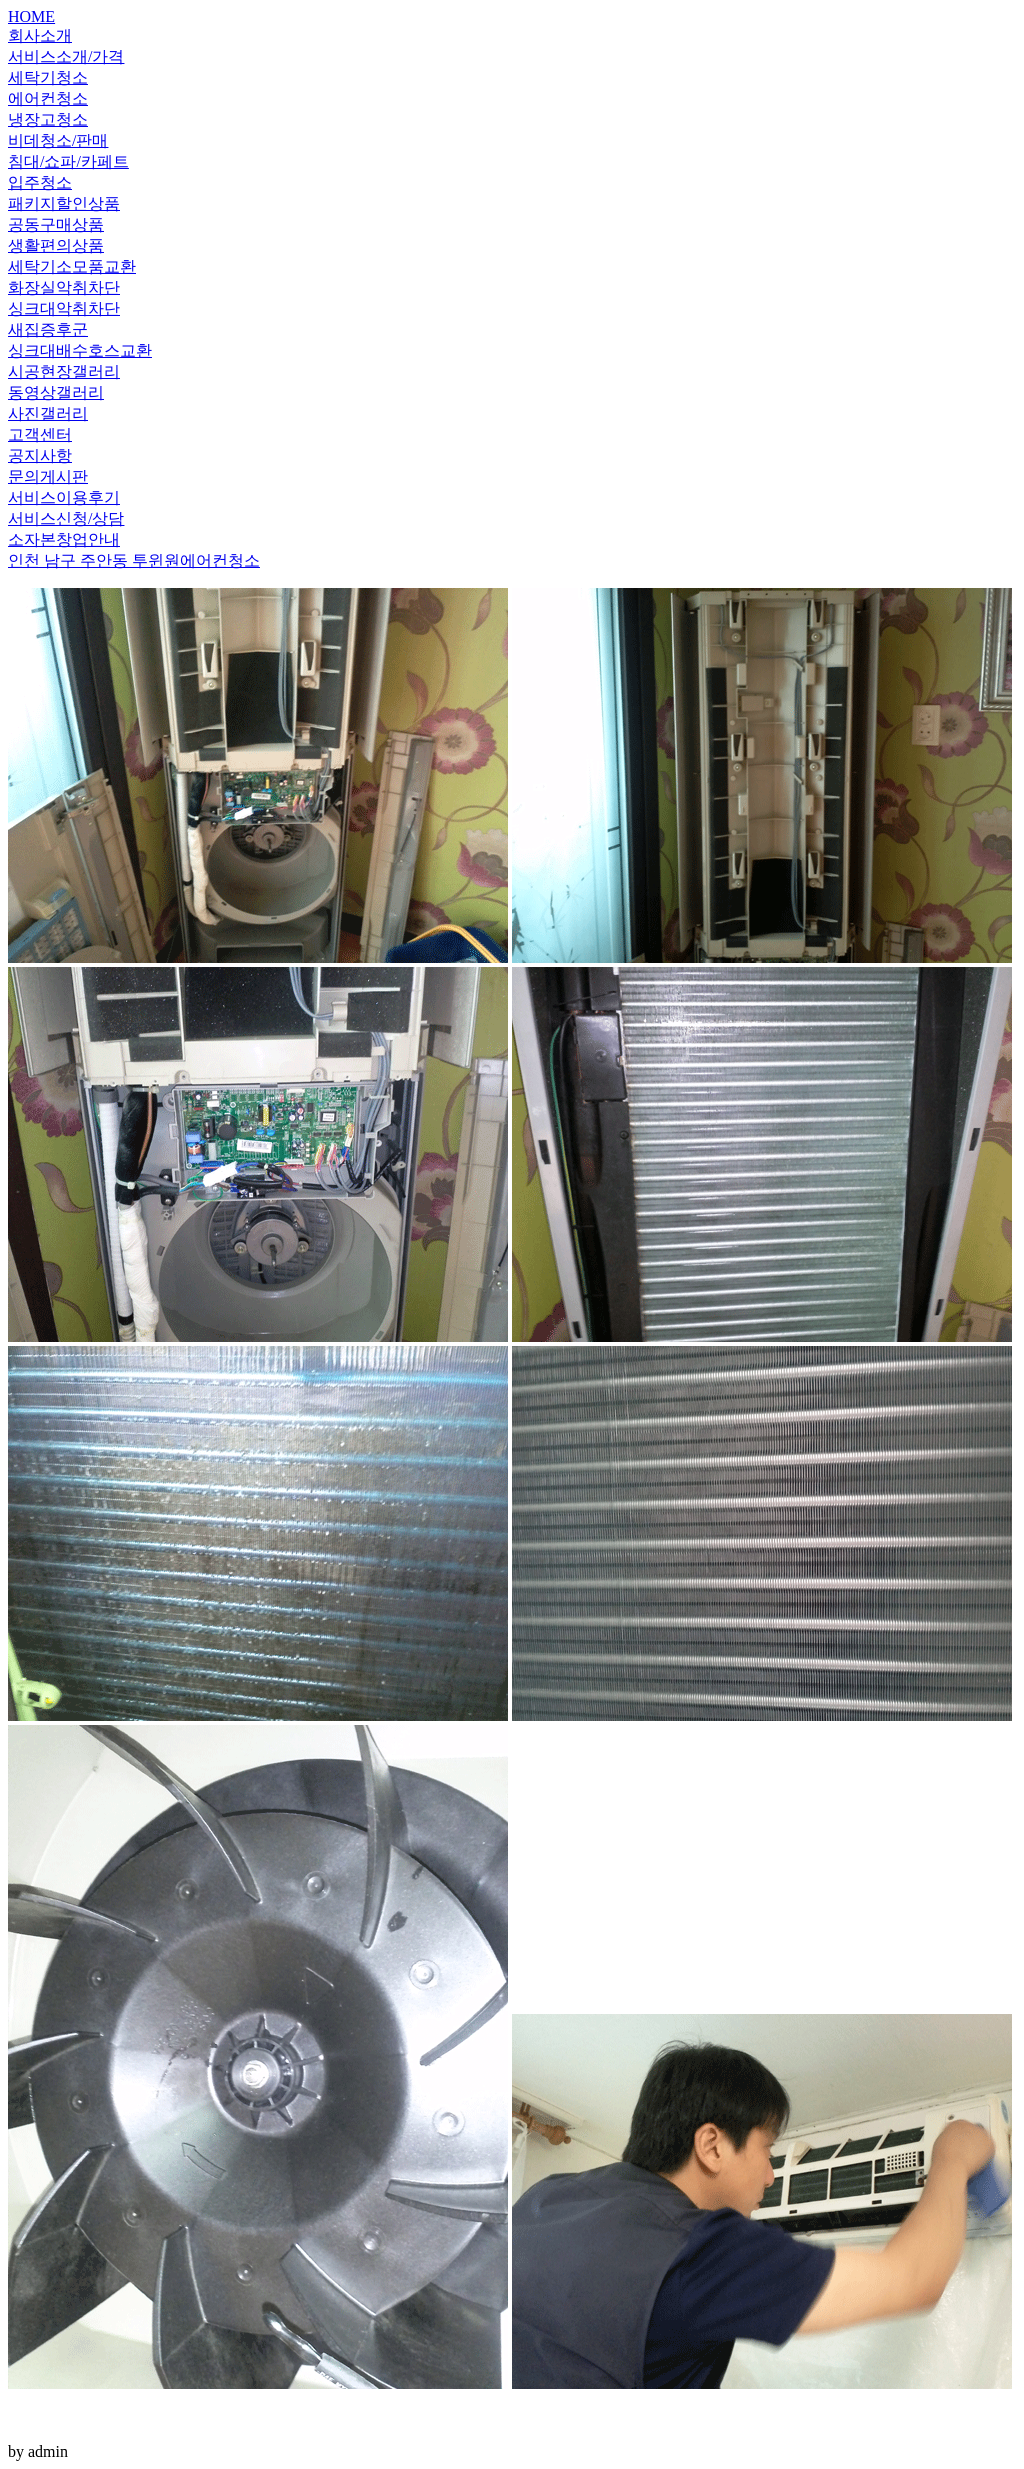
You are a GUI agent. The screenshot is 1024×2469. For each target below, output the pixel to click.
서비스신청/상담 (66, 518)
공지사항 (40, 455)
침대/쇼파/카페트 (68, 161)
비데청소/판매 (58, 140)
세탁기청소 (48, 77)
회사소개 (40, 35)
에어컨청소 (48, 98)
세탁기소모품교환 (72, 266)
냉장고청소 (48, 119)
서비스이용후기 (64, 497)
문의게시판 (48, 476)
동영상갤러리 (56, 392)
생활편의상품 (56, 245)
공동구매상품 (56, 224)
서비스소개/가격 (66, 56)
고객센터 (40, 434)
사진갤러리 (48, 413)
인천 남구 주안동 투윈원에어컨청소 (134, 560)
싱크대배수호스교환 (80, 350)
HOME (31, 16)
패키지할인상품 (64, 203)
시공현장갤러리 (64, 371)
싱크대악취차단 (64, 308)
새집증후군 (48, 329)
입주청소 (40, 182)
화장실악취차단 (64, 287)
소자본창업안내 (64, 539)
